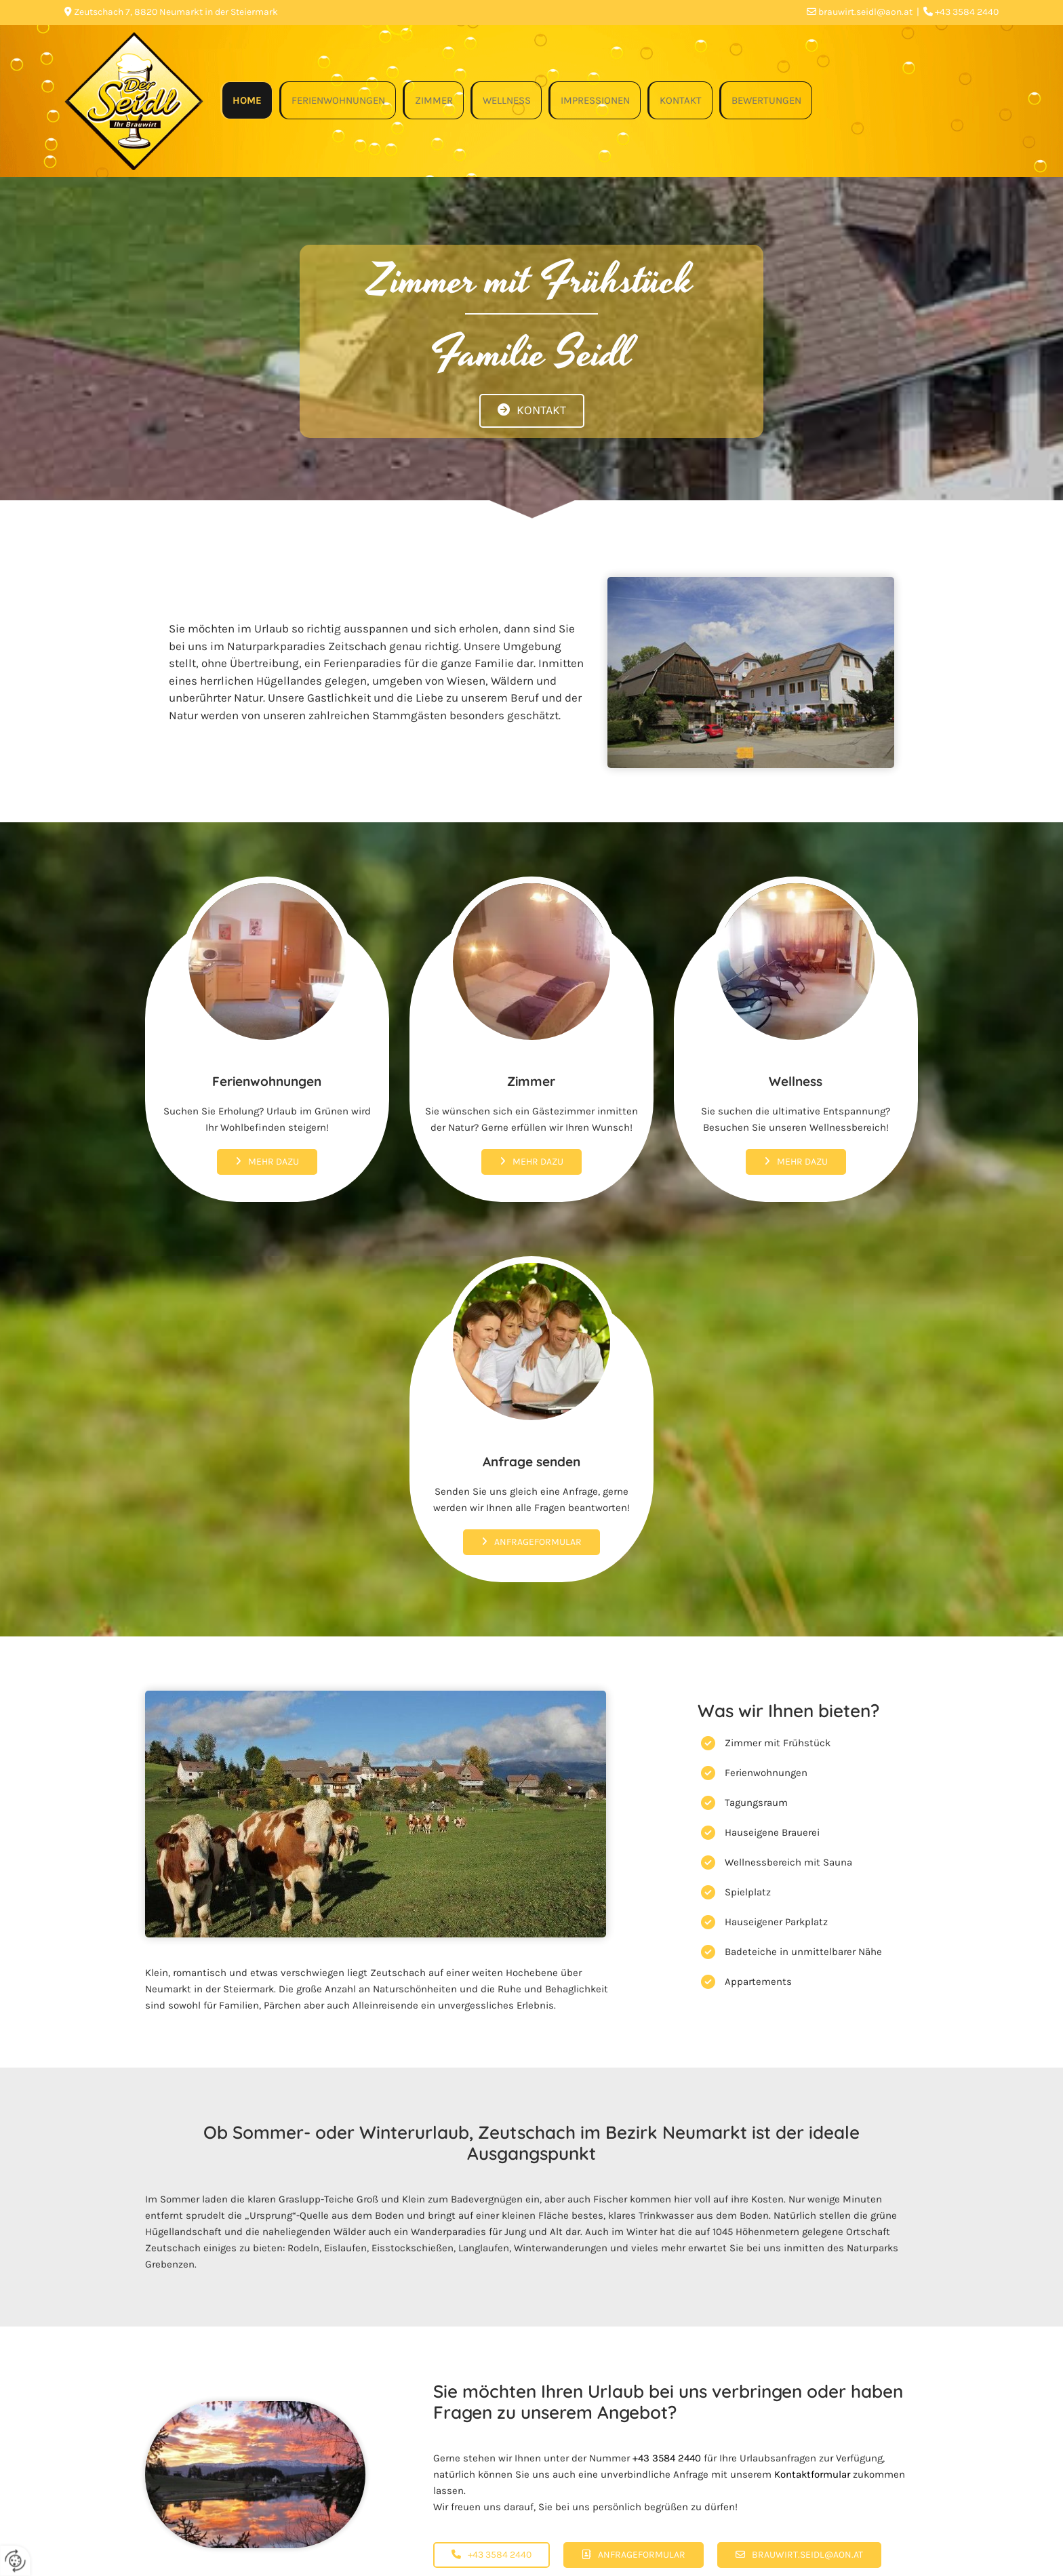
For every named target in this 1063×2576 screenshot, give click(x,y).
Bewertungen (766, 100)
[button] (531, 411)
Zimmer (434, 100)
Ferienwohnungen (338, 100)
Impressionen (595, 100)
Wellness (507, 100)
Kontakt (681, 100)
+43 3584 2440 (667, 2458)
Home (247, 100)
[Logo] (133, 101)
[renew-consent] (15, 2560)
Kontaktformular (812, 2474)
